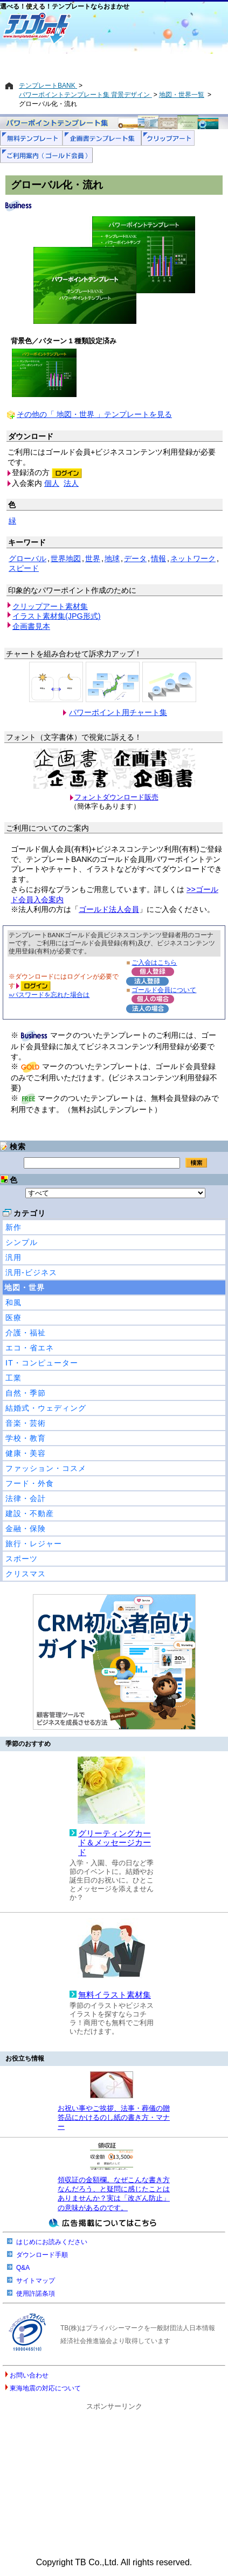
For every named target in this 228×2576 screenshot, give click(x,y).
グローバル (27, 558)
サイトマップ (35, 2280)
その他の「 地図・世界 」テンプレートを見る (94, 414)
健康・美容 (25, 1453)
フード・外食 (29, 1483)
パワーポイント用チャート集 (118, 712)
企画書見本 (31, 626)
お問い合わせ (29, 2375)
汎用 (13, 1257)
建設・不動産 (29, 1513)
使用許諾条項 (35, 2293)
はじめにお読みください (51, 2242)
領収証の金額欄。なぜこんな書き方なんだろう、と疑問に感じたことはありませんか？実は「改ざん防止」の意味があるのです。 (114, 2194)
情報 (158, 558)
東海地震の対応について (45, 2388)
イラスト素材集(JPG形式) (56, 616)
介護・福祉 (25, 1332)
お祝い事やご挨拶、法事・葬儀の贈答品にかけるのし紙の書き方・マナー (114, 2117)
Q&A (23, 2267)
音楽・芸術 (25, 1423)
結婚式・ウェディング (45, 1408)
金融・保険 (25, 1528)
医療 (13, 1317)
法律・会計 (25, 1498)
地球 (112, 558)
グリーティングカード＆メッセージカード (114, 1843)
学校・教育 (25, 1438)
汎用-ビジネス (31, 1272)
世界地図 (66, 558)
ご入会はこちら (154, 962)
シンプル (21, 1242)
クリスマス (25, 1573)
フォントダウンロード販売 (116, 797)
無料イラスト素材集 (114, 1995)
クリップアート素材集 (50, 606)
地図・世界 (24, 1287)
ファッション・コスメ (45, 1468)
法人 (71, 483)
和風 (13, 1302)
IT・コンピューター (41, 1362)
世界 (92, 558)
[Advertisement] (114, 63)
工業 (13, 1378)
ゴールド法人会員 (109, 909)
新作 (13, 1227)
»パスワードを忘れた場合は (49, 994)
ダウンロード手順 (42, 2255)
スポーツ (21, 1558)
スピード (24, 568)
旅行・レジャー (33, 1543)
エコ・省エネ (29, 1347)
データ (135, 558)
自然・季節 (25, 1393)
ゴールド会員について (164, 989)
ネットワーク (193, 558)
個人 (51, 483)
